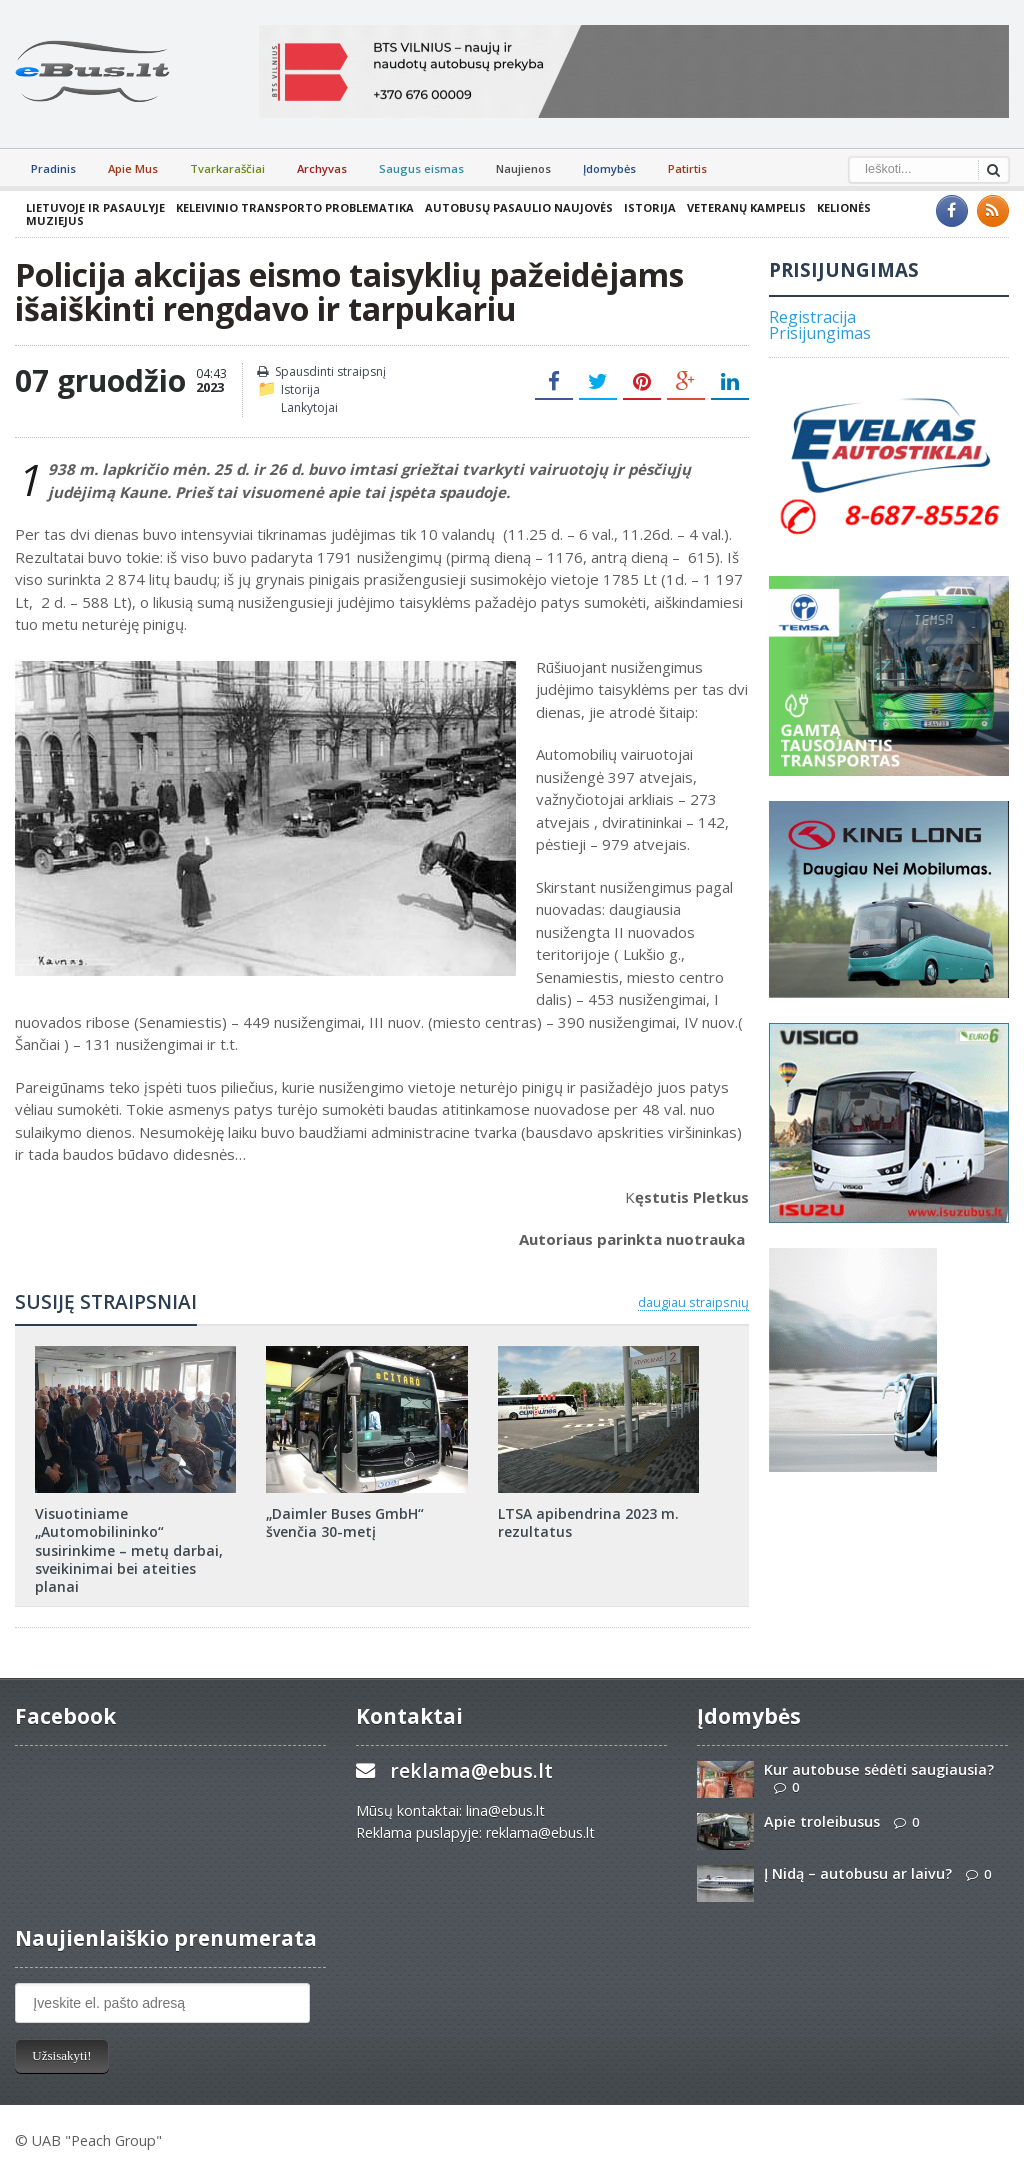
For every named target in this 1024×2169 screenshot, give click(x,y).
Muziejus (55, 220)
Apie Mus (133, 168)
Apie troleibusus (822, 1821)
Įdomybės (609, 168)
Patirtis (687, 168)
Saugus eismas (421, 168)
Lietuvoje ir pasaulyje (95, 207)
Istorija (650, 207)
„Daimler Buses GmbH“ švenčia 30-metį (345, 1522)
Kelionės (844, 207)
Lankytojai (309, 407)
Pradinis (53, 168)
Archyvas (322, 168)
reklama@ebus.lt (471, 1770)
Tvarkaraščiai (227, 168)
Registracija (812, 317)
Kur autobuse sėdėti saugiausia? (879, 1769)
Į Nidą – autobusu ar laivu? (858, 1873)
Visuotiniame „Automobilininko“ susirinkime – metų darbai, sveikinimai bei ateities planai (129, 1550)
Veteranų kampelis (746, 207)
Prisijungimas (820, 333)
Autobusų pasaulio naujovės (519, 207)
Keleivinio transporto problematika (295, 207)
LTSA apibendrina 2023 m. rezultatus (588, 1522)
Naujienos (523, 168)
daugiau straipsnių (693, 1302)
